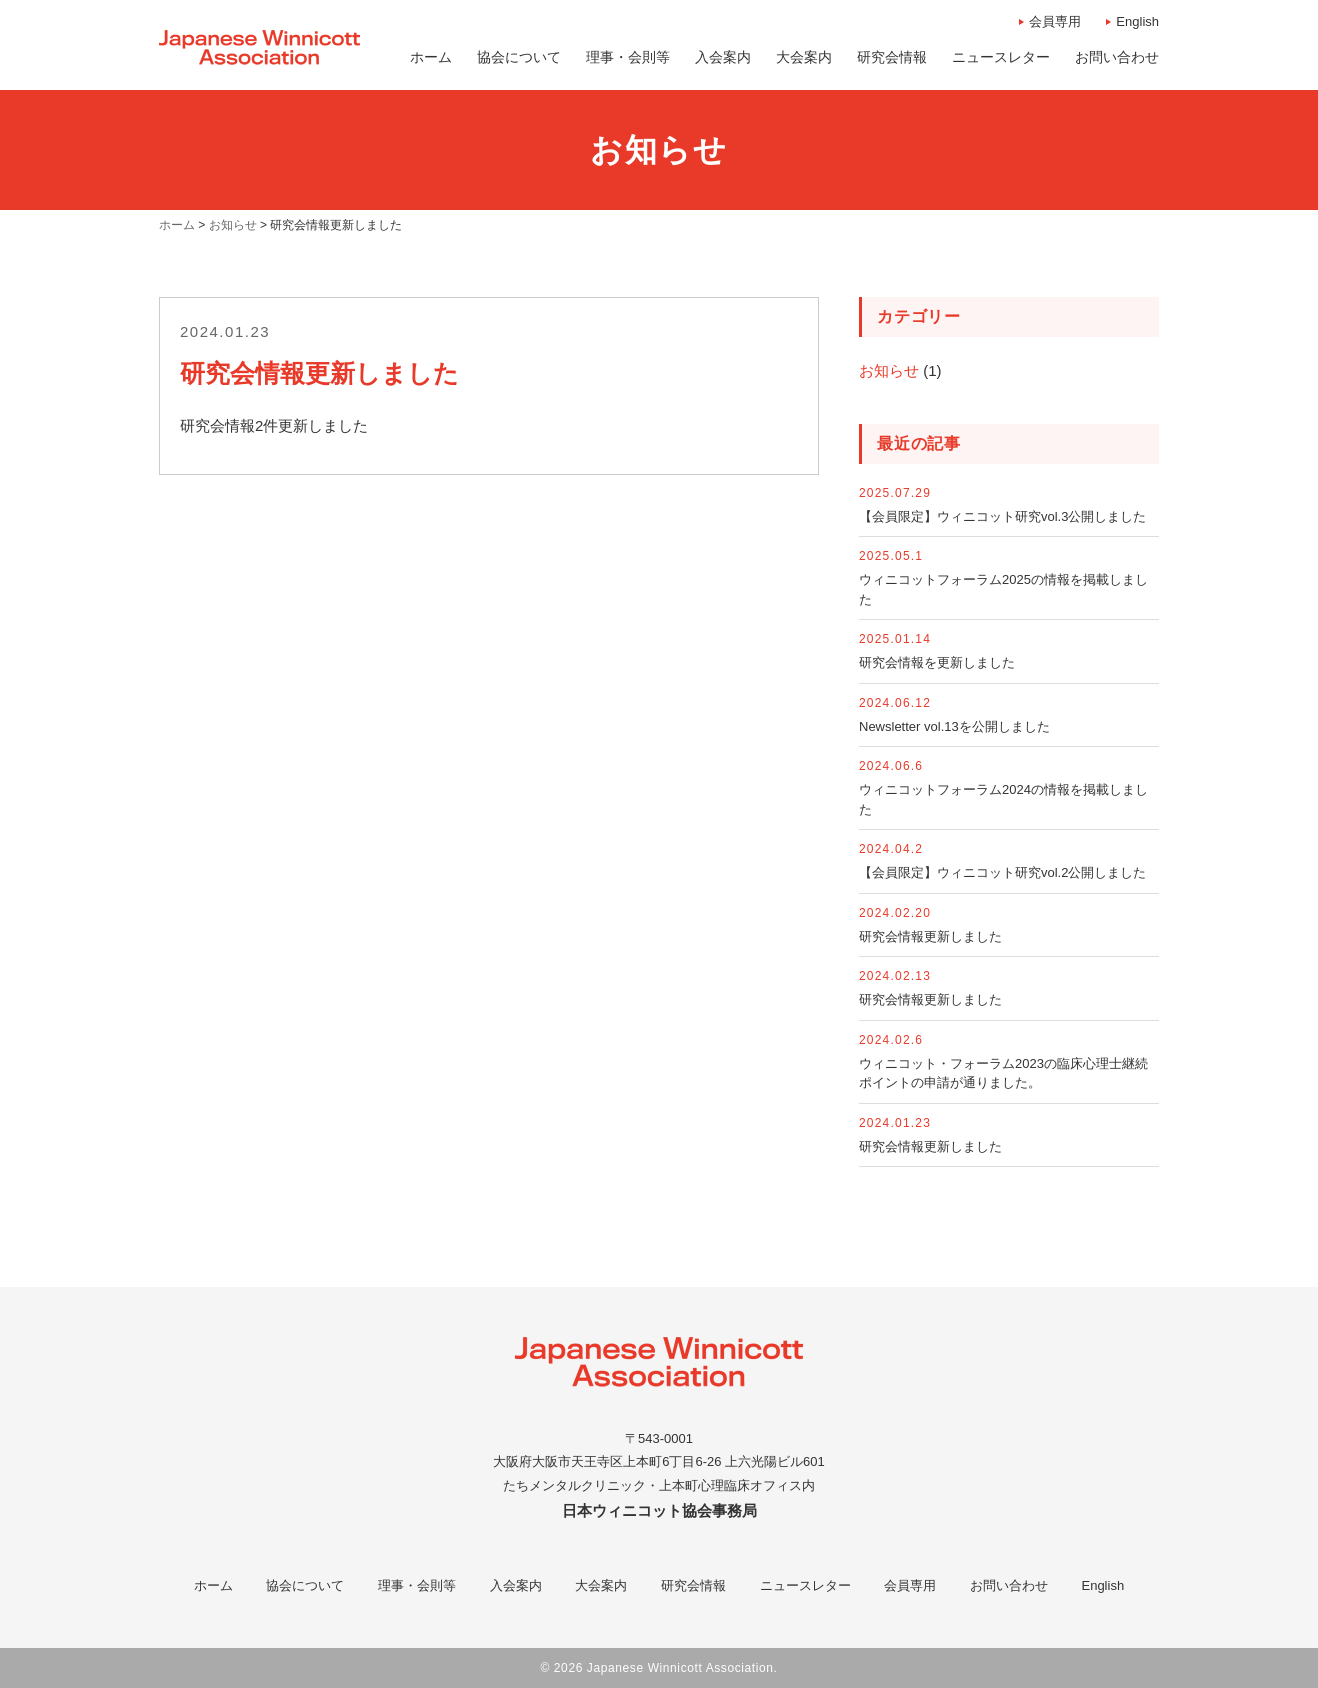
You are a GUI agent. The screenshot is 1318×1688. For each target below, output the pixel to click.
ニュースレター (805, 1585)
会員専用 (1055, 21)
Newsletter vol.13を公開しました (954, 726)
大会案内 (601, 1585)
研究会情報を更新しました (937, 662)
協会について (305, 1585)
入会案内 (516, 1585)
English (1137, 21)
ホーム (213, 1585)
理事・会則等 (417, 1585)
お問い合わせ (1009, 1585)
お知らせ (889, 370)
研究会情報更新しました (930, 936)
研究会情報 (693, 1585)
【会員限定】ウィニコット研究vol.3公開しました (1002, 516)
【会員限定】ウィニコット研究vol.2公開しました (1002, 872)
